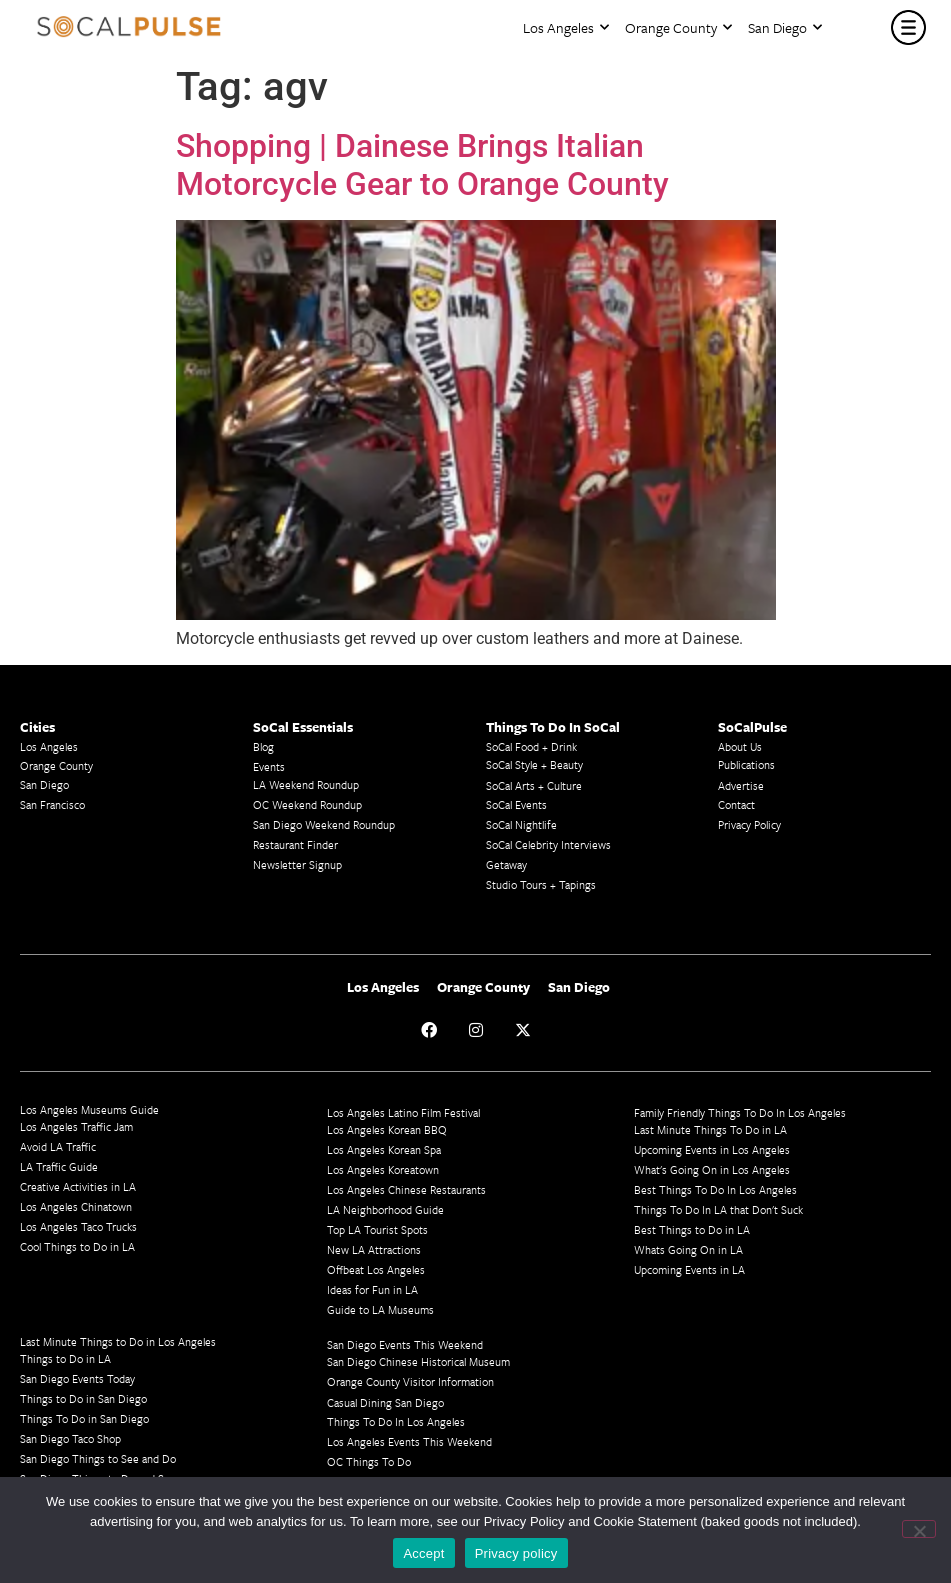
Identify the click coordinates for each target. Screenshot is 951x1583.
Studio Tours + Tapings (541, 884)
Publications (746, 764)
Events (269, 766)
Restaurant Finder (295, 844)
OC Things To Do (369, 1461)
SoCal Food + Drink (531, 746)
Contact (736, 804)
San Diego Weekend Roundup (324, 824)
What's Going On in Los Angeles (712, 1169)
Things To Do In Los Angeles (396, 1421)
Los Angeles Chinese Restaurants (406, 1189)
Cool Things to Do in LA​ (77, 1246)
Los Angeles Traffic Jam (76, 1126)
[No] (919, 1529)
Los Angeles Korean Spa (384, 1149)
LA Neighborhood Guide (385, 1209)
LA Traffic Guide (59, 1166)
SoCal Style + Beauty (534, 764)
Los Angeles (566, 27)
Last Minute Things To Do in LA (710, 1129)
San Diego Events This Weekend (405, 1344)
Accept (423, 1553)
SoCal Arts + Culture (534, 785)
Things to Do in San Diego (83, 1398)
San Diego (785, 27)
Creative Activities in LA (78, 1186)
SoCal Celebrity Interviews (548, 844)
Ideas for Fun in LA (372, 1289)
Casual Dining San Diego (385, 1402)
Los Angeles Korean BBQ (387, 1129)
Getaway (506, 864)
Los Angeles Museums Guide (89, 1109)
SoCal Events (516, 804)
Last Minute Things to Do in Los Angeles (118, 1341)
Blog (263, 746)
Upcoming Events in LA (689, 1269)
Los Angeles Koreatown (383, 1169)
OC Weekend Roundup (307, 804)
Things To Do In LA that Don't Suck (718, 1209)
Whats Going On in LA (688, 1249)
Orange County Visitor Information (410, 1381)
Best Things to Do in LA (692, 1229)
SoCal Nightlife (521, 824)
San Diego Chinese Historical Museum (418, 1361)
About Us (740, 746)
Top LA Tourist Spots (377, 1229)
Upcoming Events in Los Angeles (712, 1149)
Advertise (741, 785)
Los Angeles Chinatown (76, 1206)
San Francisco (52, 804)
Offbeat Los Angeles (376, 1269)
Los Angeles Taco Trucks (78, 1226)
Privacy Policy (749, 824)
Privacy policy (516, 1553)
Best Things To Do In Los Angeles (715, 1189)
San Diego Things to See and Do (98, 1458)
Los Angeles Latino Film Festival (403, 1112)
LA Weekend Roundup (306, 784)
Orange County (678, 27)
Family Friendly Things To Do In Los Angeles (740, 1112)
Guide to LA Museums (380, 1309)
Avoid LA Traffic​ (58, 1146)
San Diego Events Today (77, 1378)
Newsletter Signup (297, 864)
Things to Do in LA (65, 1358)
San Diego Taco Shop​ (70, 1438)
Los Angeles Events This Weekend (409, 1441)
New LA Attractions (374, 1249)
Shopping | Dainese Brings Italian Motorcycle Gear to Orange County (422, 165)
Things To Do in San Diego (84, 1418)
